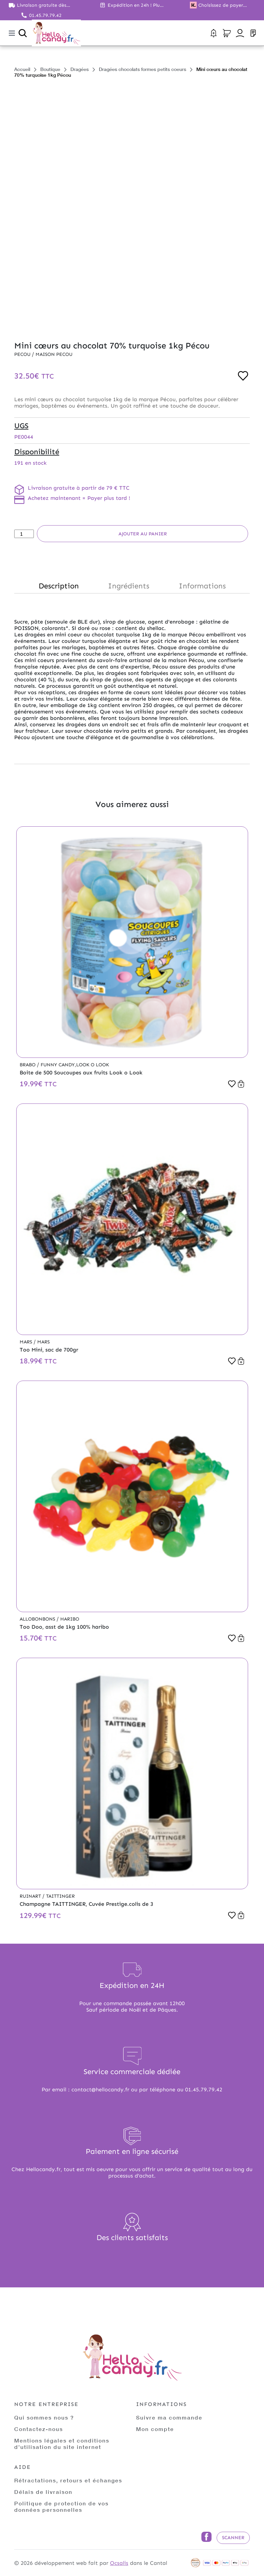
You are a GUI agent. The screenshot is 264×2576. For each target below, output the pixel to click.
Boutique (50, 69)
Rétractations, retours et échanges (68, 2480)
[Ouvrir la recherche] (23, 33)
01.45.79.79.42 (45, 15)
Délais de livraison (43, 2491)
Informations (202, 585)
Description (59, 585)
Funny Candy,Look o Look (75, 1065)
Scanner (233, 2538)
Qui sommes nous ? (44, 2417)
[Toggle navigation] (12, 33)
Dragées (79, 69)
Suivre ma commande (169, 2417)
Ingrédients (128, 585)
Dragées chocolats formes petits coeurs (142, 69)
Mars (27, 1342)
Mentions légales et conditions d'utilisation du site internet (61, 2443)
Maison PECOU (54, 354)
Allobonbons (38, 1619)
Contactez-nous (38, 2429)
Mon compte (155, 2429)
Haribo (69, 1619)
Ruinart (31, 1896)
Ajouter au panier (142, 534)
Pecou (23, 354)
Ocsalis (119, 2563)
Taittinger (60, 1896)
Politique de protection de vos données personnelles (61, 2506)
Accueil (22, 69)
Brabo (28, 1065)
